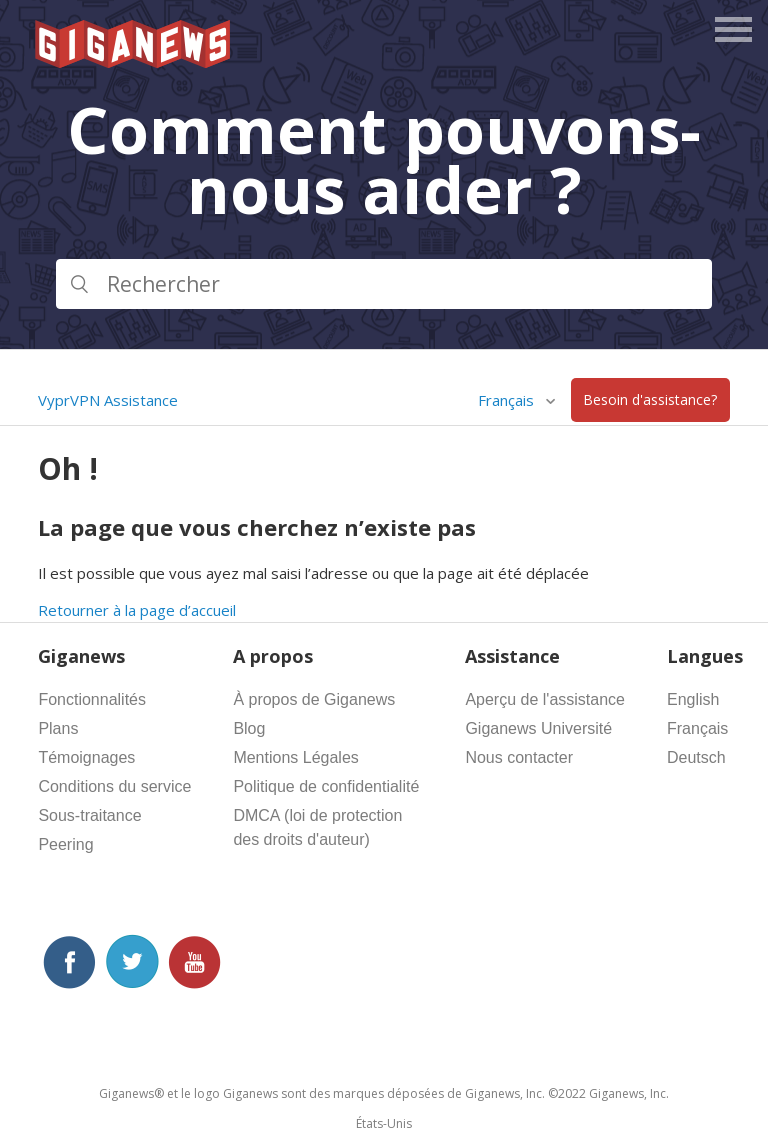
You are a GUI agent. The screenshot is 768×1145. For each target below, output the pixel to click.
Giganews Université (538, 728)
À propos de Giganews (314, 699)
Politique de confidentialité (326, 786)
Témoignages (86, 757)
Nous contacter (519, 757)
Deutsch (696, 757)
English (693, 699)
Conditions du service (114, 786)
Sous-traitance (89, 815)
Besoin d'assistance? (650, 400)
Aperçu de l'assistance (545, 699)
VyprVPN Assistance (108, 400)
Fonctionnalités (92, 699)
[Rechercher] (383, 284)
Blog (249, 728)
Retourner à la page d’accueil (137, 610)
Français (508, 400)
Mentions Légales (295, 757)
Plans (58, 728)
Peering (65, 844)
